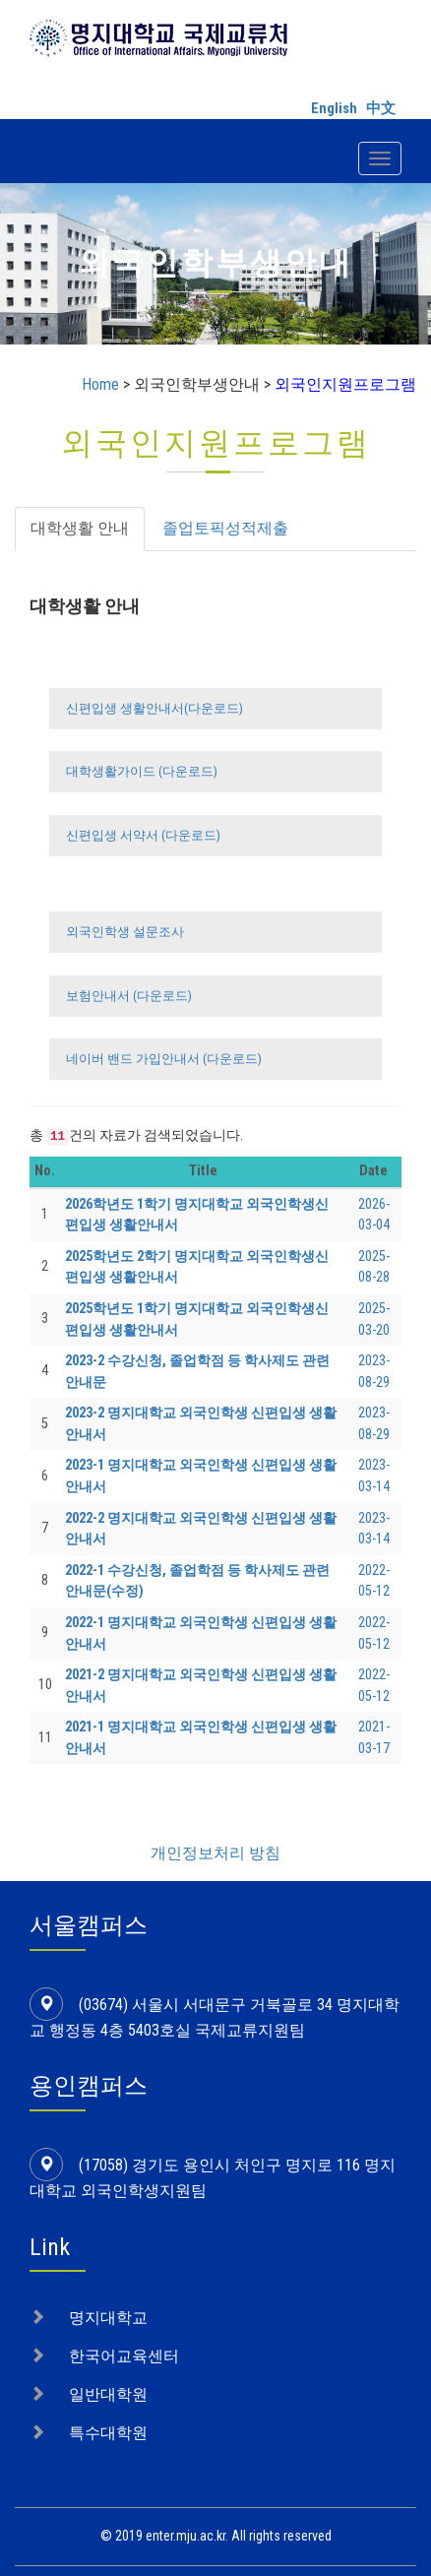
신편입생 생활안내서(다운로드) (153, 708)
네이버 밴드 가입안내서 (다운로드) (162, 1058)
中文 (381, 108)
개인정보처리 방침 (215, 1831)
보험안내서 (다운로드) (127, 995)
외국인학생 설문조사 (123, 931)
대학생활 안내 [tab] (80, 528)
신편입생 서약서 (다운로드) (141, 835)
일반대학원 (108, 2372)
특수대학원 (108, 2411)
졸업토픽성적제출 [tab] (225, 528)
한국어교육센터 (124, 2334)
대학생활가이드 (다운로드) (140, 771)
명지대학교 (108, 2296)
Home (100, 384)
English (334, 108)
